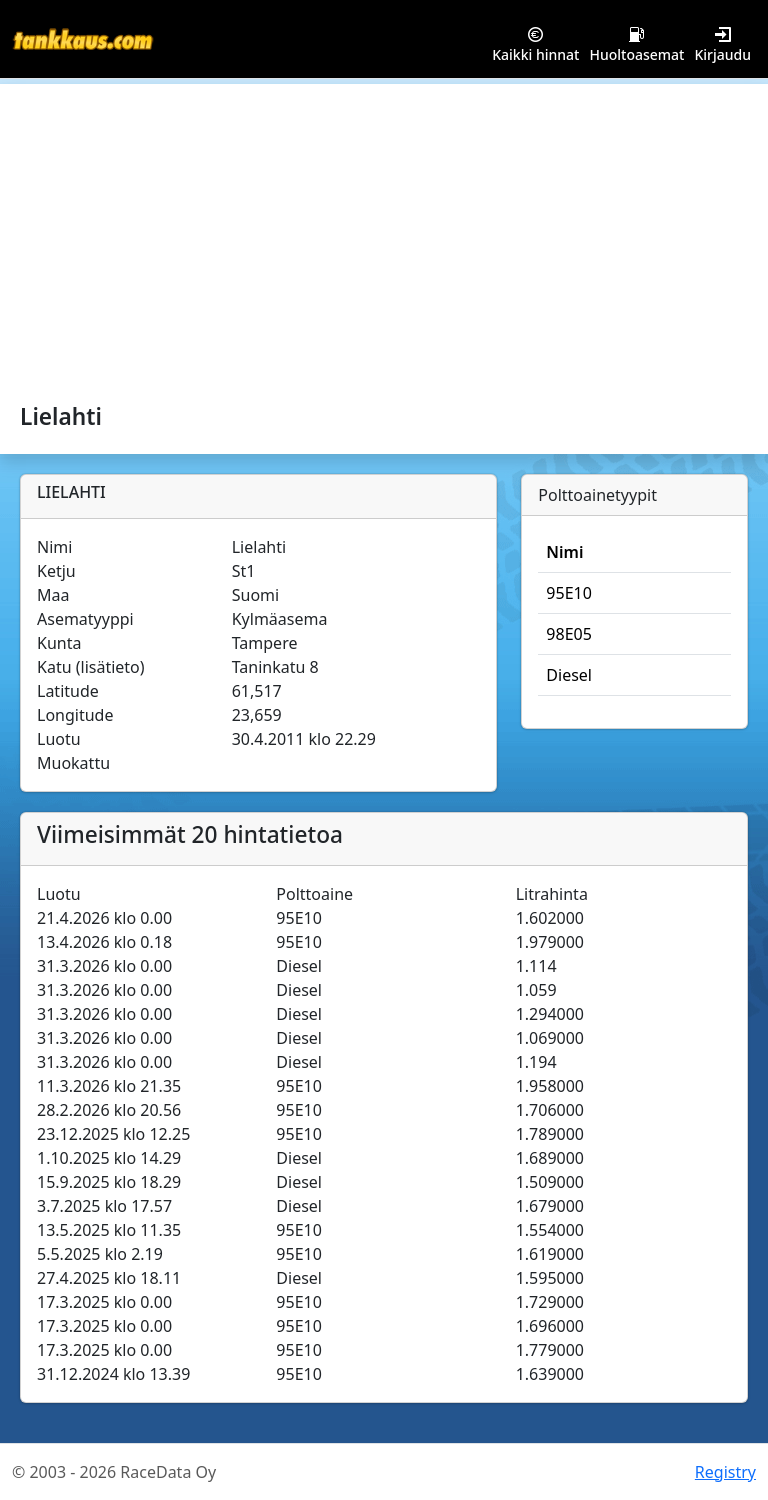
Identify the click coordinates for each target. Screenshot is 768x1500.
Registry (725, 1472)
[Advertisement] (384, 234)
